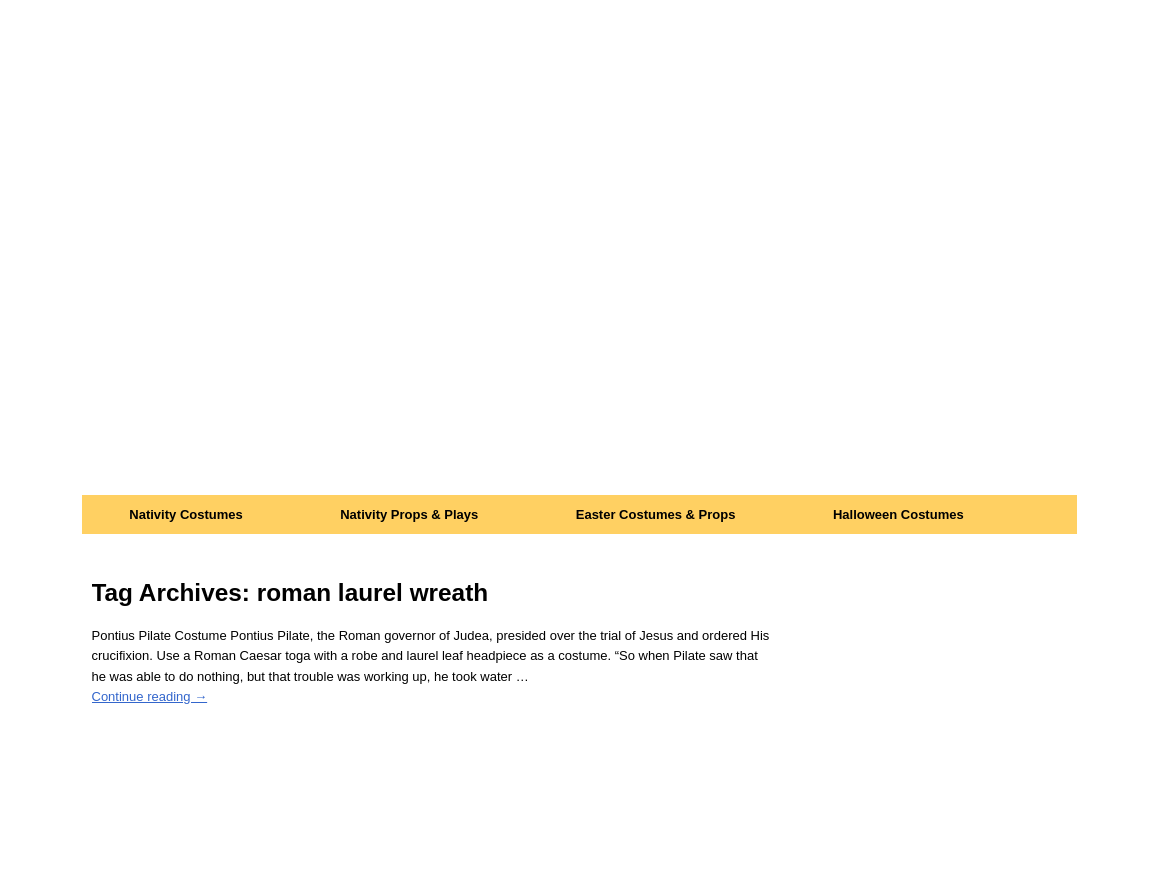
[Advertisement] (579, 345)
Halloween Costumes (898, 514)
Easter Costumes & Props (656, 514)
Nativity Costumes (185, 514)
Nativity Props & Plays (409, 514)
